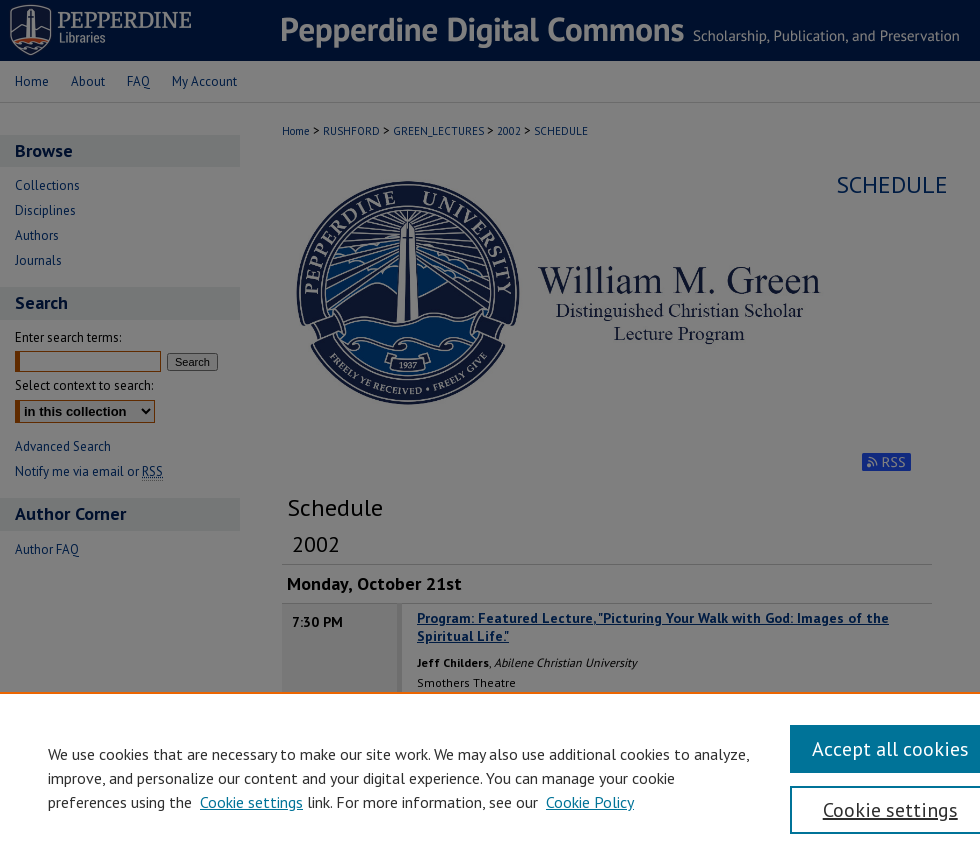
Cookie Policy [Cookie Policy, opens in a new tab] (590, 802)
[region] (490, 777)
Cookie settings (251, 802)
